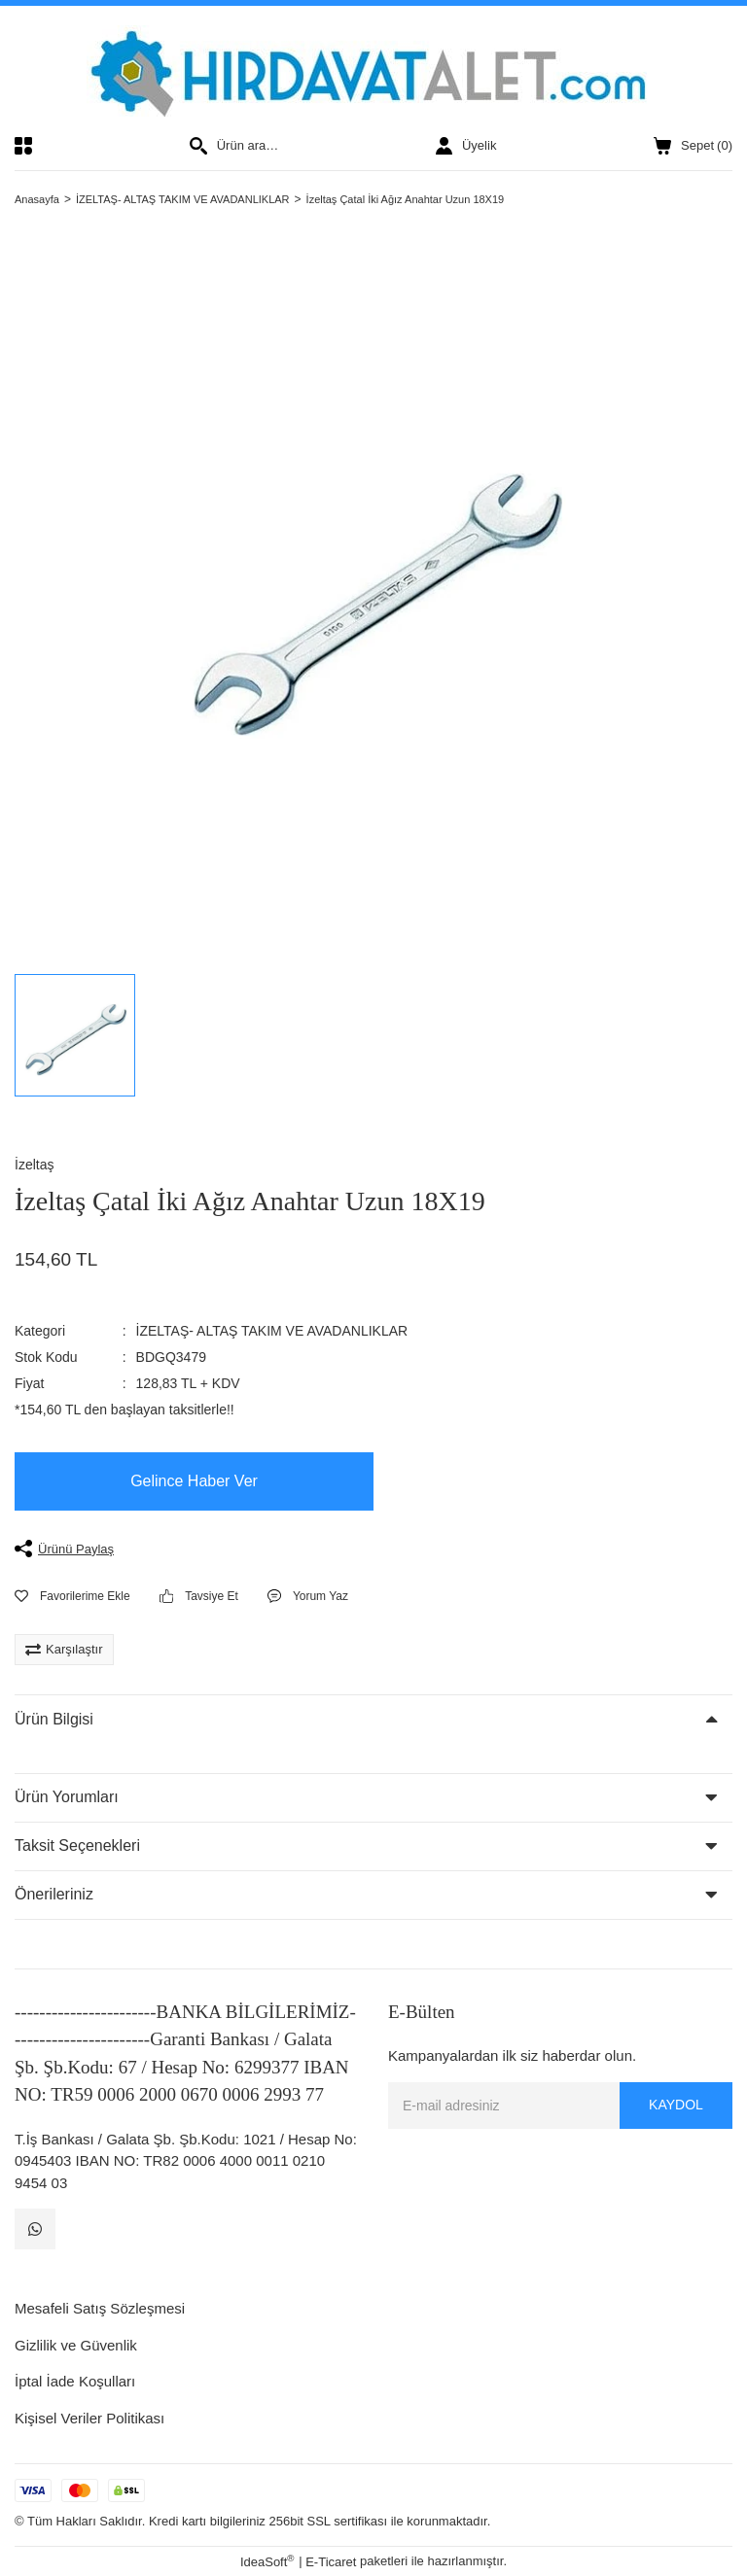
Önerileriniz (54, 1894)
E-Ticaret (330, 2562)
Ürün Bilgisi (54, 1719)
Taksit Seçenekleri (77, 1845)
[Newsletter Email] (560, 2105)
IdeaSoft (267, 2561)
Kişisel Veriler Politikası (89, 2418)
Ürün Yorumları (67, 1797)
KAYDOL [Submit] (676, 2104)
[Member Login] (466, 146)
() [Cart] (693, 146)
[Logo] (374, 71)
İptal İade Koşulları (75, 2381)
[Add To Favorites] (72, 1596)
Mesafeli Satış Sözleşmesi (100, 2308)
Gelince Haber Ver (194, 1481)
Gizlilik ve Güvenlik (76, 2345)
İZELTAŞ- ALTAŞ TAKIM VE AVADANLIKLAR (272, 1331)
